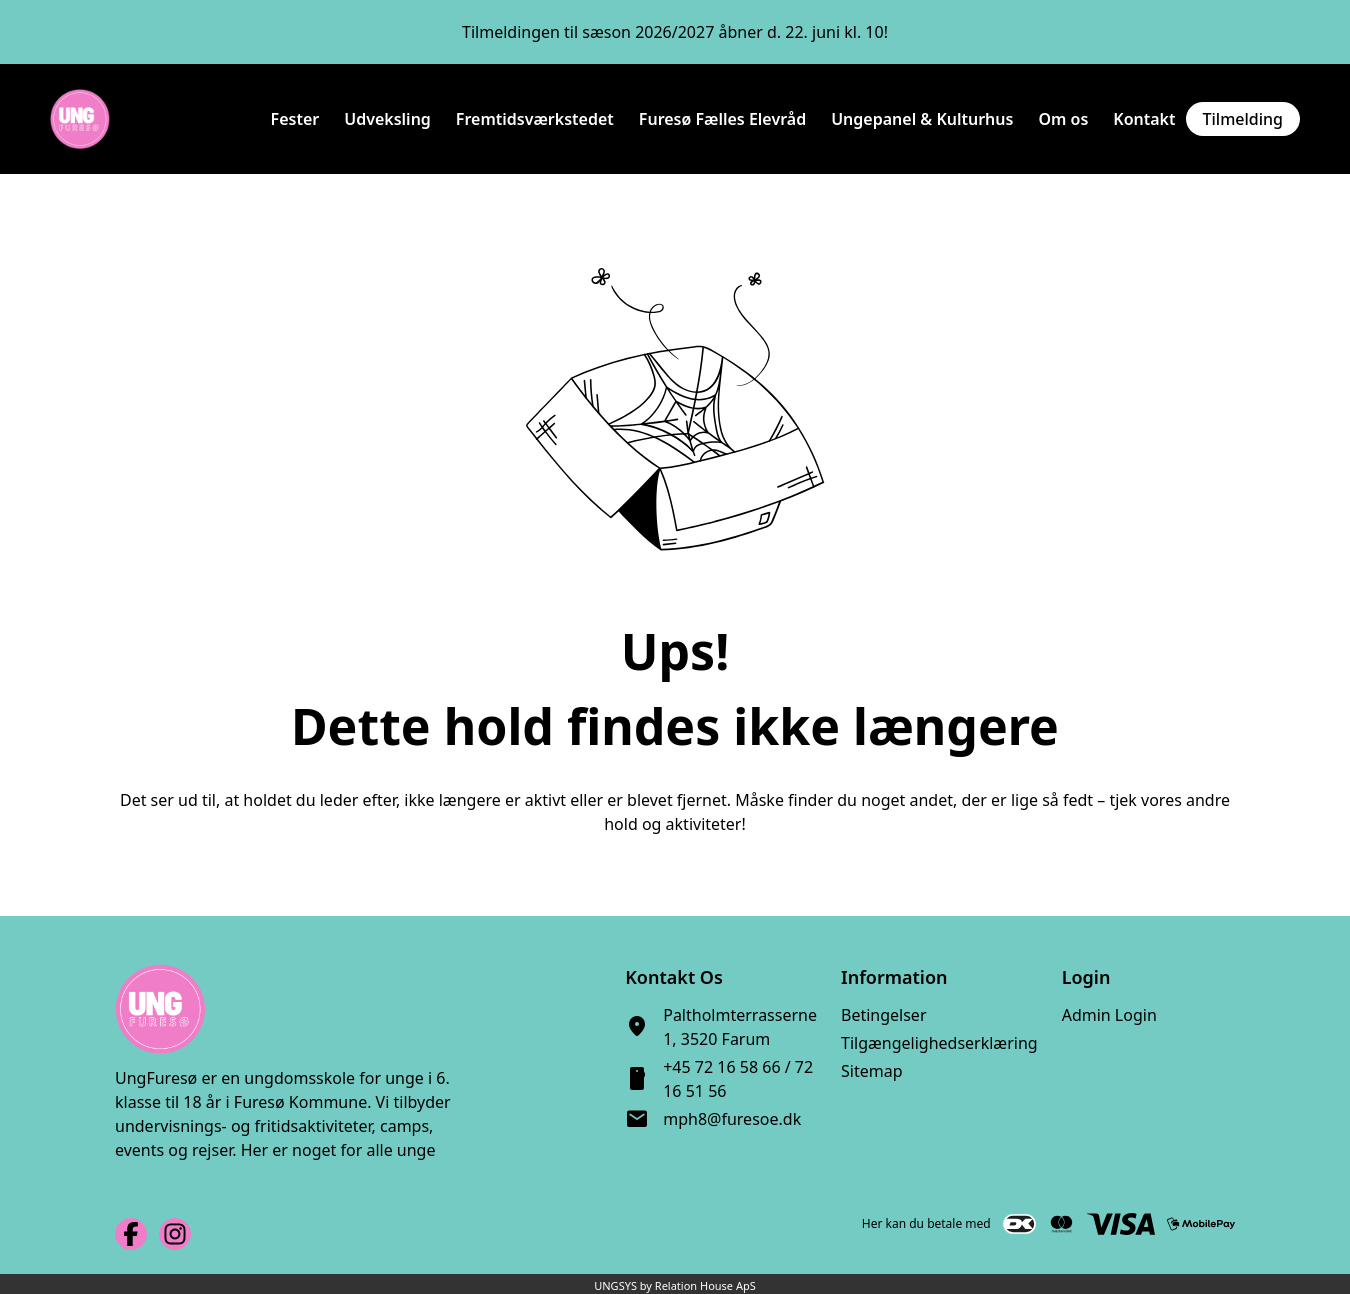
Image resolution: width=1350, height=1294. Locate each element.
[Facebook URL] (131, 1234)
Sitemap (872, 1071)
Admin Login (1109, 1015)
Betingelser (884, 1015)
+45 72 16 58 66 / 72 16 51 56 (738, 1079)
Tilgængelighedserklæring (939, 1043)
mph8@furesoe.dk (732, 1119)
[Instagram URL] (175, 1234)
